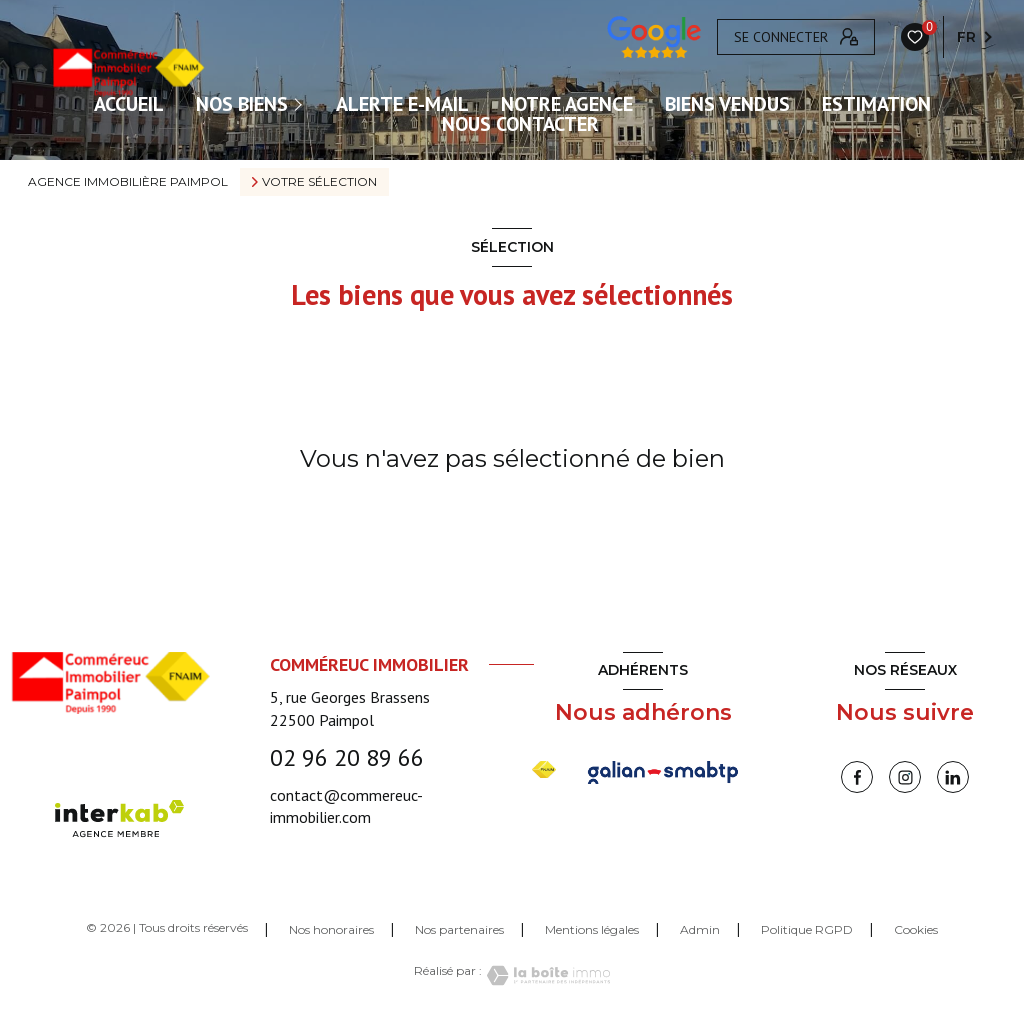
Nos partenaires (459, 929)
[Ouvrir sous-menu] (300, 104)
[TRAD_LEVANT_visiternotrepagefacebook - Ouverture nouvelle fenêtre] (857, 777)
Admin (700, 929)
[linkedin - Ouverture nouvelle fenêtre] (953, 777)
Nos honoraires (331, 929)
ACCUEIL (129, 104)
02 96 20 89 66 (347, 757)
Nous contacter (520, 124)
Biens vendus (727, 104)
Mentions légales (592, 929)
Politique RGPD (807, 929)
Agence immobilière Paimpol (128, 181)
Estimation (876, 104)
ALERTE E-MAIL (402, 104)
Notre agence (567, 104)
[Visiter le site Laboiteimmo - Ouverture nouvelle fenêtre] (546, 975)
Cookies (916, 930)
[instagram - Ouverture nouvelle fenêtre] (905, 777)
